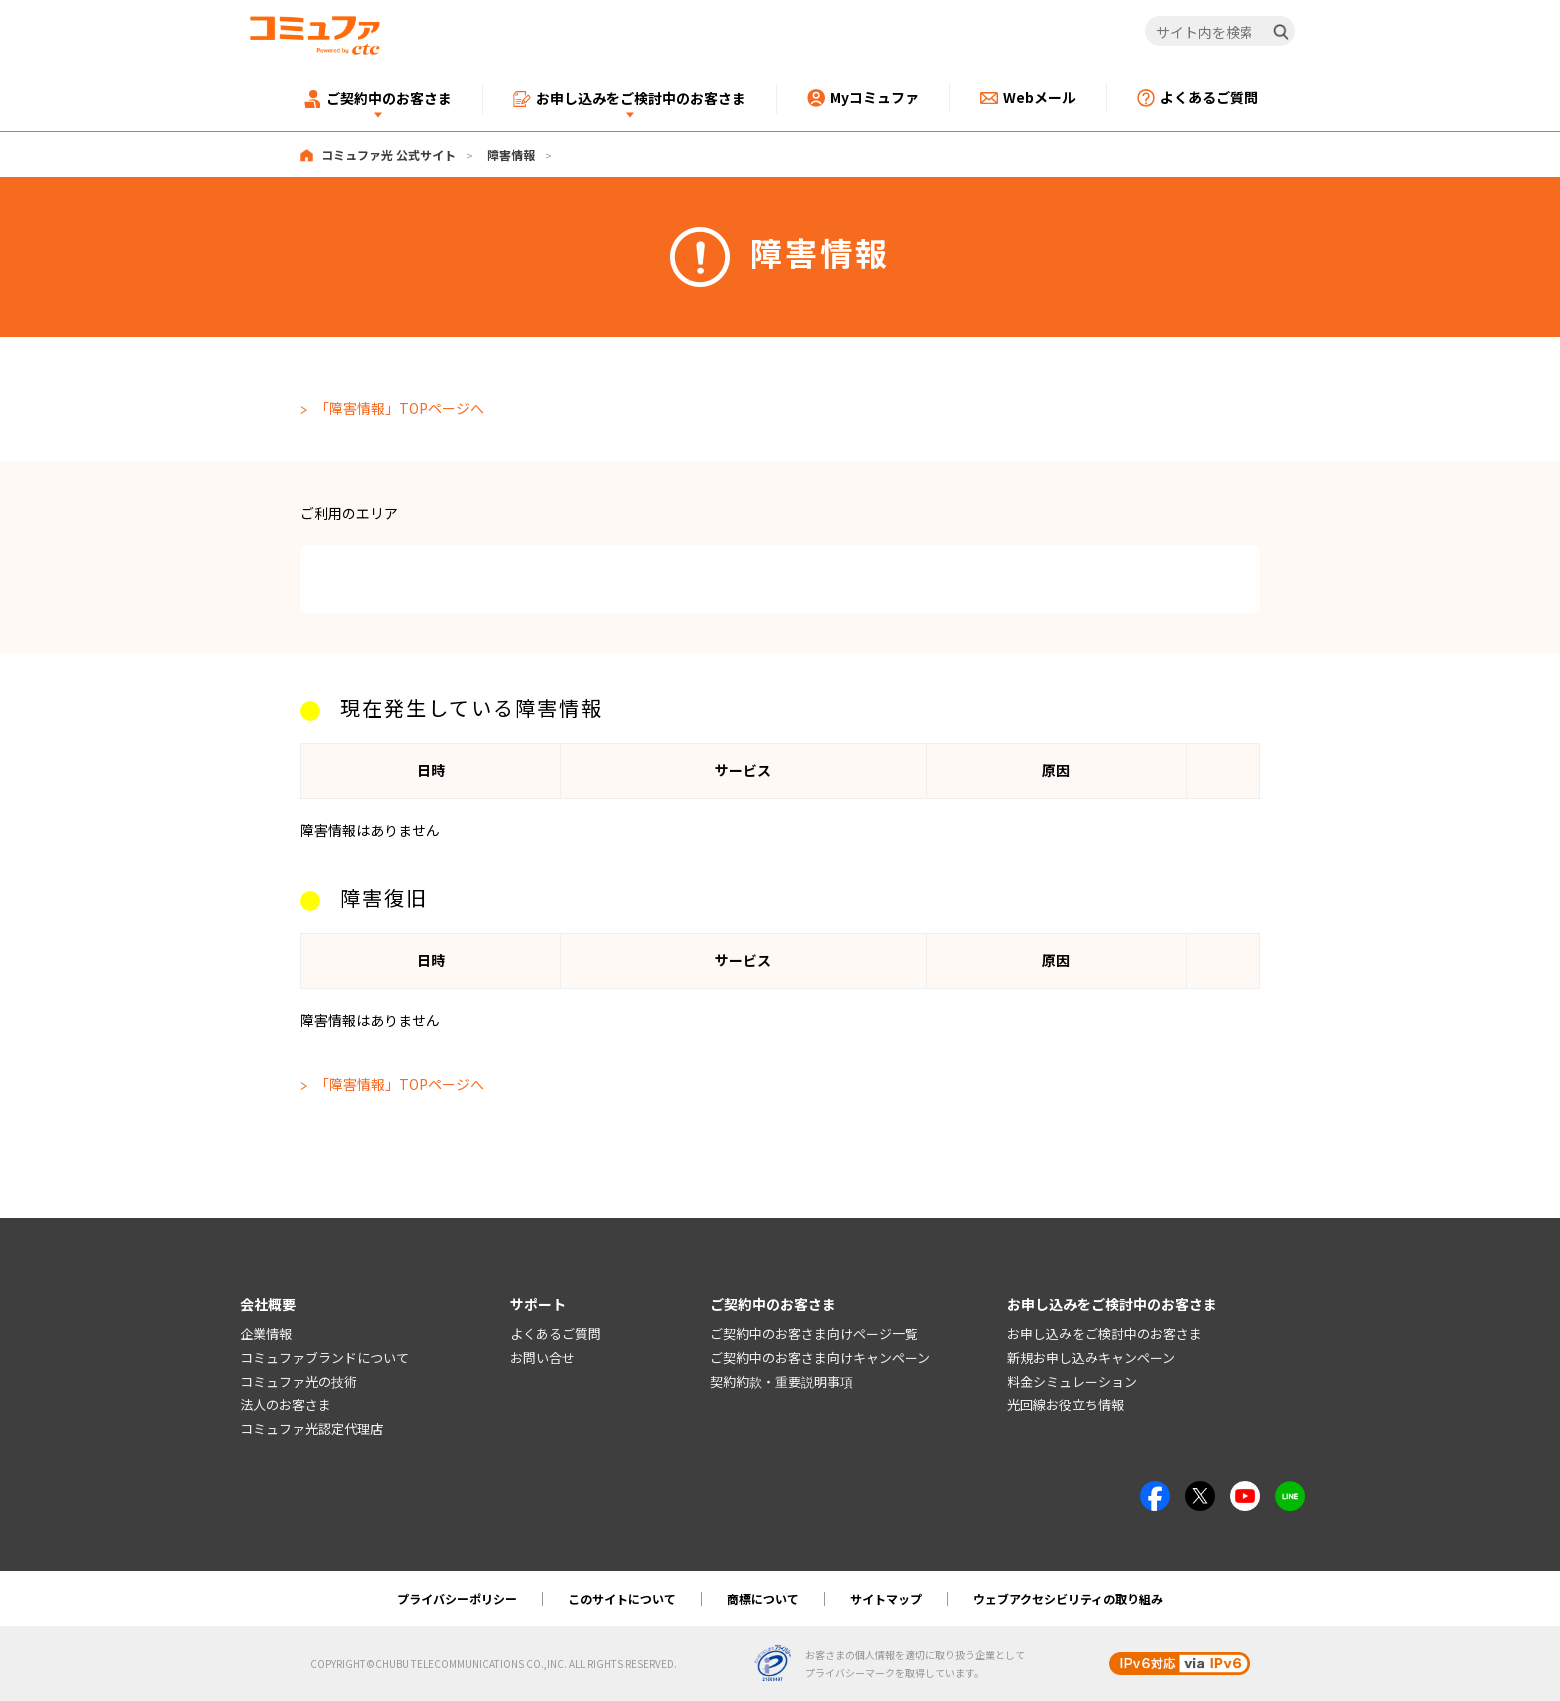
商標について (763, 1598)
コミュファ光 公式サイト (388, 154)
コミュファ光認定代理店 (311, 1428)
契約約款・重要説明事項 (781, 1381)
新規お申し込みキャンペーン (1091, 1357)
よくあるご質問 (555, 1333)
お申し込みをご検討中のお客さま (1104, 1333)
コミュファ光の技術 (298, 1381)
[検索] (1281, 32)
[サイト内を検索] (1220, 32)
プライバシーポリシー (457, 1598)
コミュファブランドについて (324, 1357)
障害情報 (511, 154)
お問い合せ (542, 1357)
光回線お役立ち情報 (1065, 1405)
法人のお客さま (285, 1405)
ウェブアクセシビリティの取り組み (1068, 1598)
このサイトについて (622, 1598)
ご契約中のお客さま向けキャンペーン (820, 1357)
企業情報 (266, 1333)
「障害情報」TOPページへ (399, 408)
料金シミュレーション (1072, 1381)
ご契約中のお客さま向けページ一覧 (814, 1333)
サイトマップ (886, 1598)
